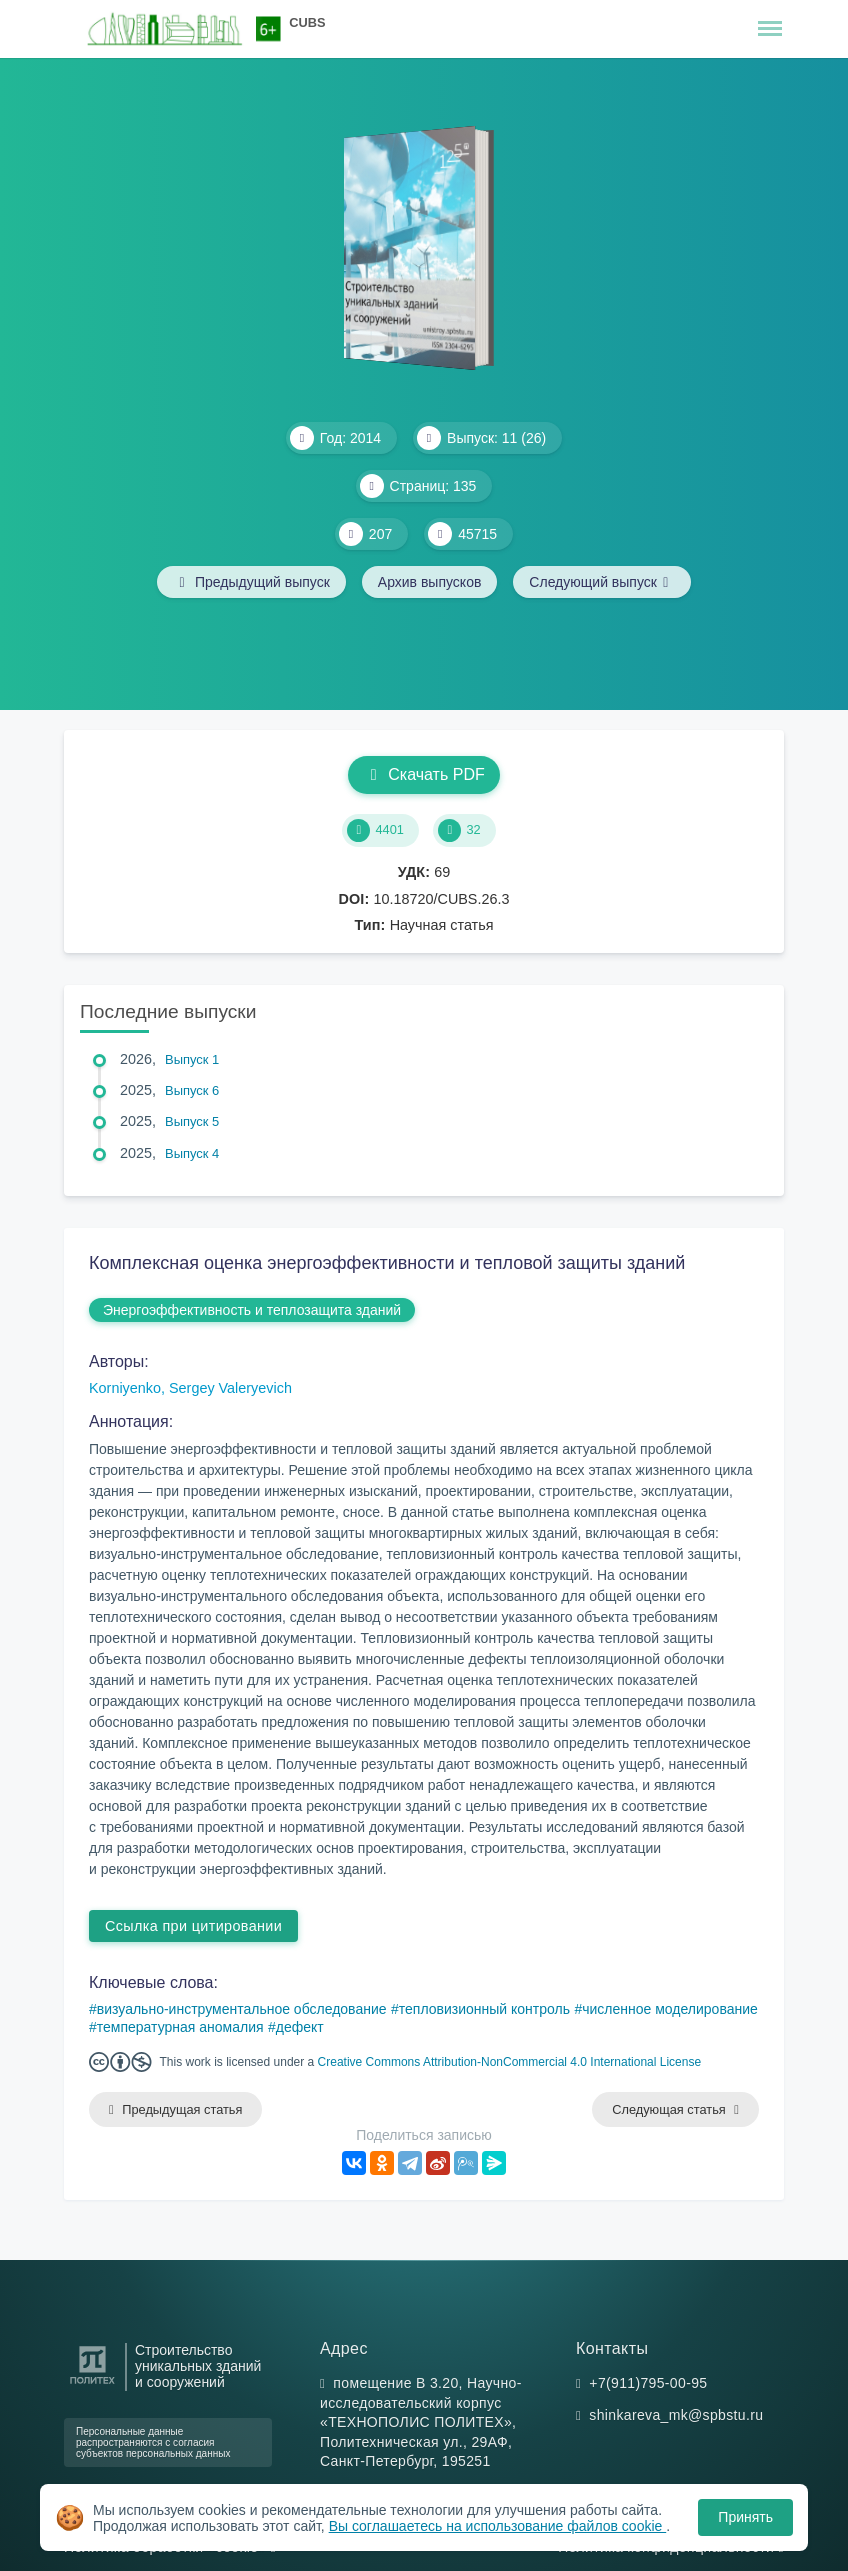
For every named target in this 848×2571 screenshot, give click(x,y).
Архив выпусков (430, 582)
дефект (300, 2027)
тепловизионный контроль (484, 2009)
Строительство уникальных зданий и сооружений (198, 2366)
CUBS (307, 22)
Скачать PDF (423, 774)
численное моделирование (670, 2009)
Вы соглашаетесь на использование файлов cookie (498, 2526)
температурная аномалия (180, 2027)
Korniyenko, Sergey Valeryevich (190, 1388)
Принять (745, 2517)
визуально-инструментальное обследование (242, 2009)
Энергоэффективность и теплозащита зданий (252, 1310)
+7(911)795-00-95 (648, 2383)
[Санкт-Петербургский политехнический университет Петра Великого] (92, 2384)
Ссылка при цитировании (193, 1926)
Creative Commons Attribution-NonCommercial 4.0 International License (510, 2062)
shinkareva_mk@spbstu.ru (676, 2415)
